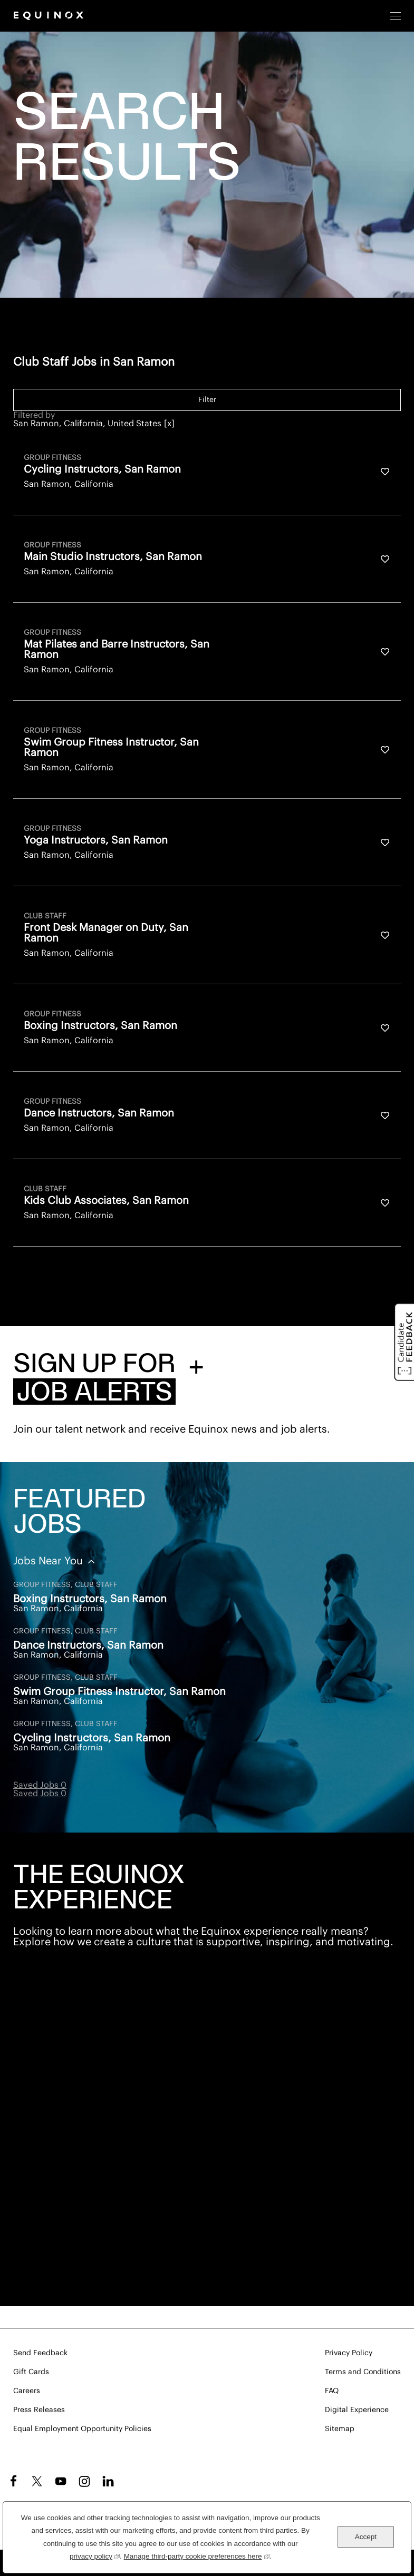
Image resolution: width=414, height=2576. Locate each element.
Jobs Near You (49, 1561)
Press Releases (39, 2410)
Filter (207, 400)
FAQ (332, 2391)
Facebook (11, 2481)
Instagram (84, 2481)
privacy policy (95, 2555)
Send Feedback (40, 2353)
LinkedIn (108, 2481)
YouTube (61, 2481)
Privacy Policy (348, 2353)
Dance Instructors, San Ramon (88, 1645)
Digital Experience (357, 2410)
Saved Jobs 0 (39, 1785)
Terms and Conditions (363, 2372)
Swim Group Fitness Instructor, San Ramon (119, 1692)
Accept (366, 2537)
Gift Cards (31, 2372)
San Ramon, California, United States (87, 423)
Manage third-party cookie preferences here (196, 2555)
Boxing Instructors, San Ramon (90, 1599)
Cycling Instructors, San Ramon (91, 1738)
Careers (26, 2391)
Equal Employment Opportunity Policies (82, 2429)
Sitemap (339, 2429)
